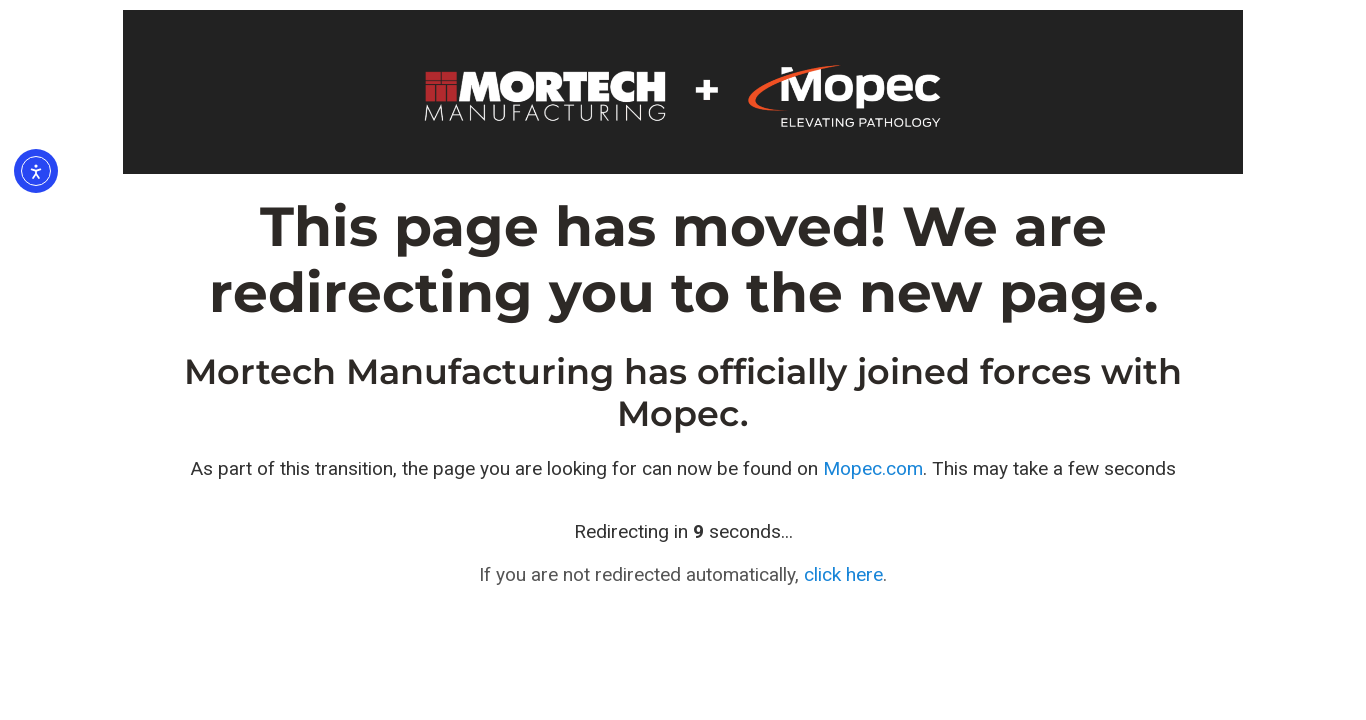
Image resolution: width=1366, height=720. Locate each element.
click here (843, 574)
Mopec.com (873, 468)
